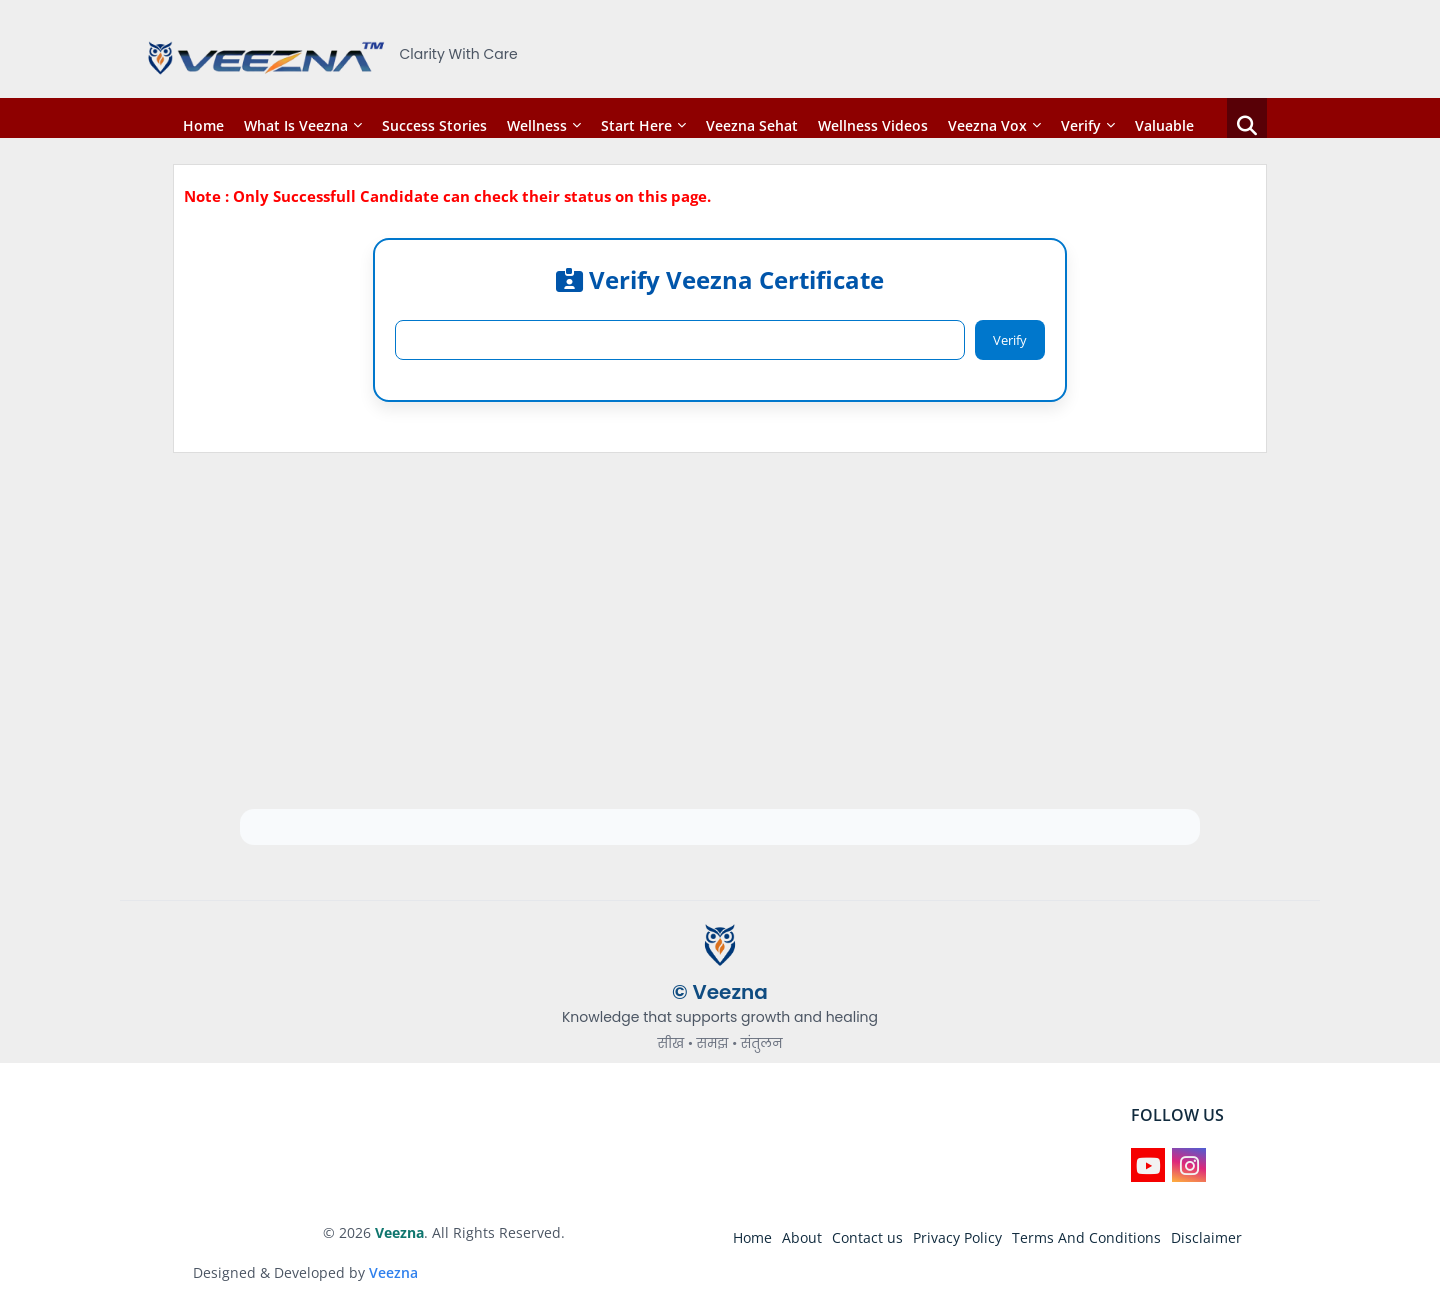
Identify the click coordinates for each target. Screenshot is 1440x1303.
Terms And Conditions (1086, 1237)
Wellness (537, 125)
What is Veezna (296, 125)
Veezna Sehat (752, 125)
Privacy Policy (957, 1237)
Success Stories (434, 125)
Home (203, 125)
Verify (1081, 125)
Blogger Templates (256, 1232)
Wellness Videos (873, 125)
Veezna (393, 1272)
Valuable (1164, 125)
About (802, 1237)
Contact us (867, 1237)
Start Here (636, 125)
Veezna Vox (987, 125)
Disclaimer (1206, 1237)
